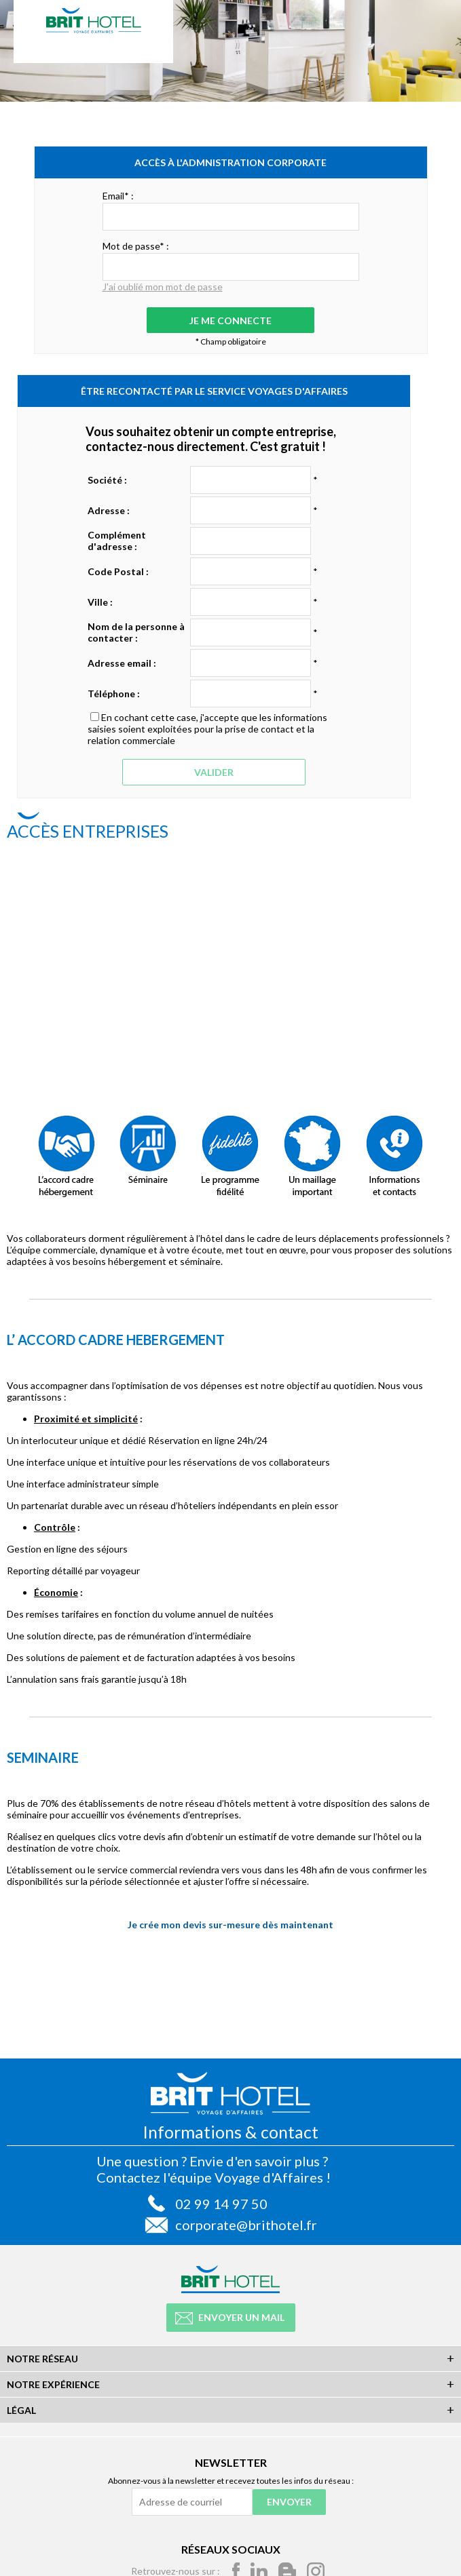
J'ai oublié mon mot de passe (163, 286)
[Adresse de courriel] (192, 2502)
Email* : (118, 195)
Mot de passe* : (136, 246)
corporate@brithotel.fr (246, 2225)
